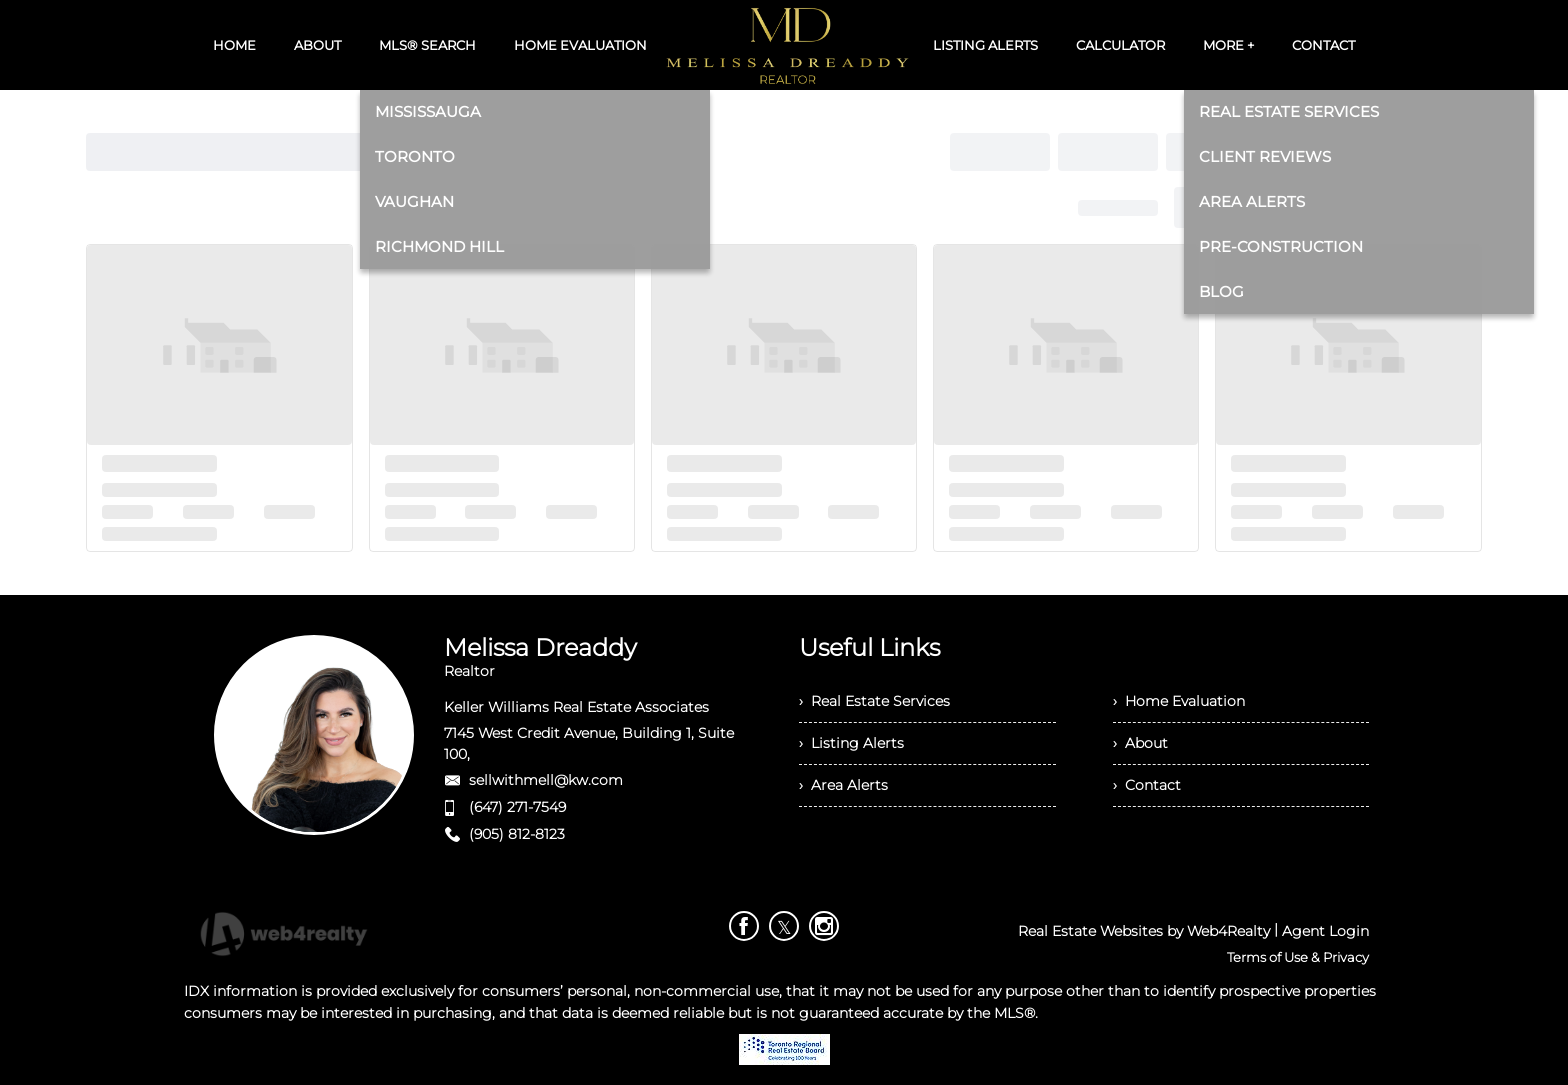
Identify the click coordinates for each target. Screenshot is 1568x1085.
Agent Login (1325, 931)
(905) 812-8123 (517, 834)
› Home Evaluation (1179, 701)
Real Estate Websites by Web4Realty (1144, 931)
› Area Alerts (843, 785)
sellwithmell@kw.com (546, 780)
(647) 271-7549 (517, 807)
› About (1140, 743)
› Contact (1147, 785)
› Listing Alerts (851, 743)
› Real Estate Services (874, 701)
